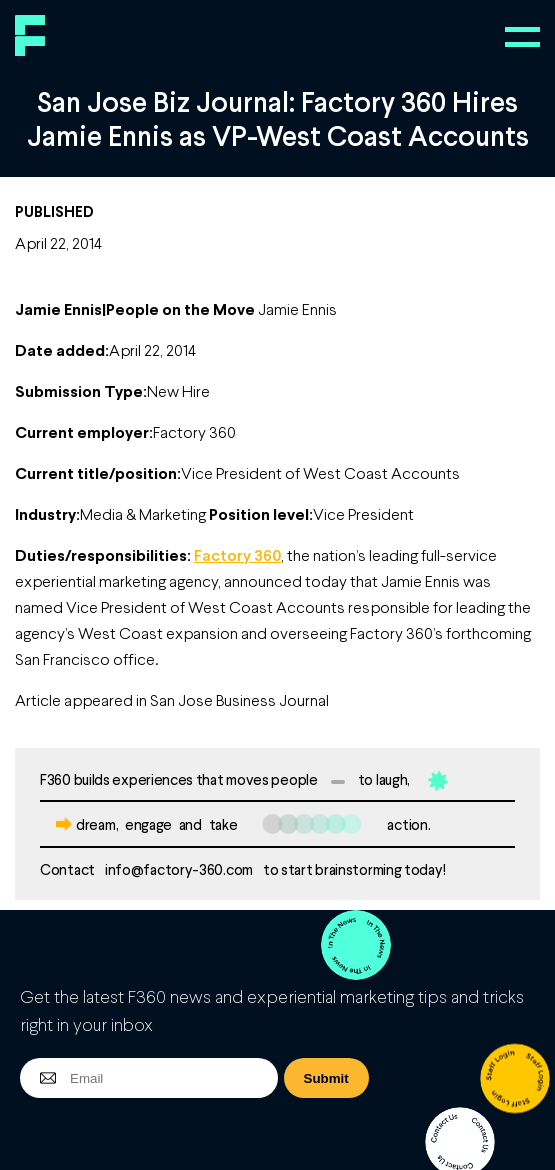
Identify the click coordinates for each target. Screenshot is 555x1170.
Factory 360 (237, 554)
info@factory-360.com (179, 869)
